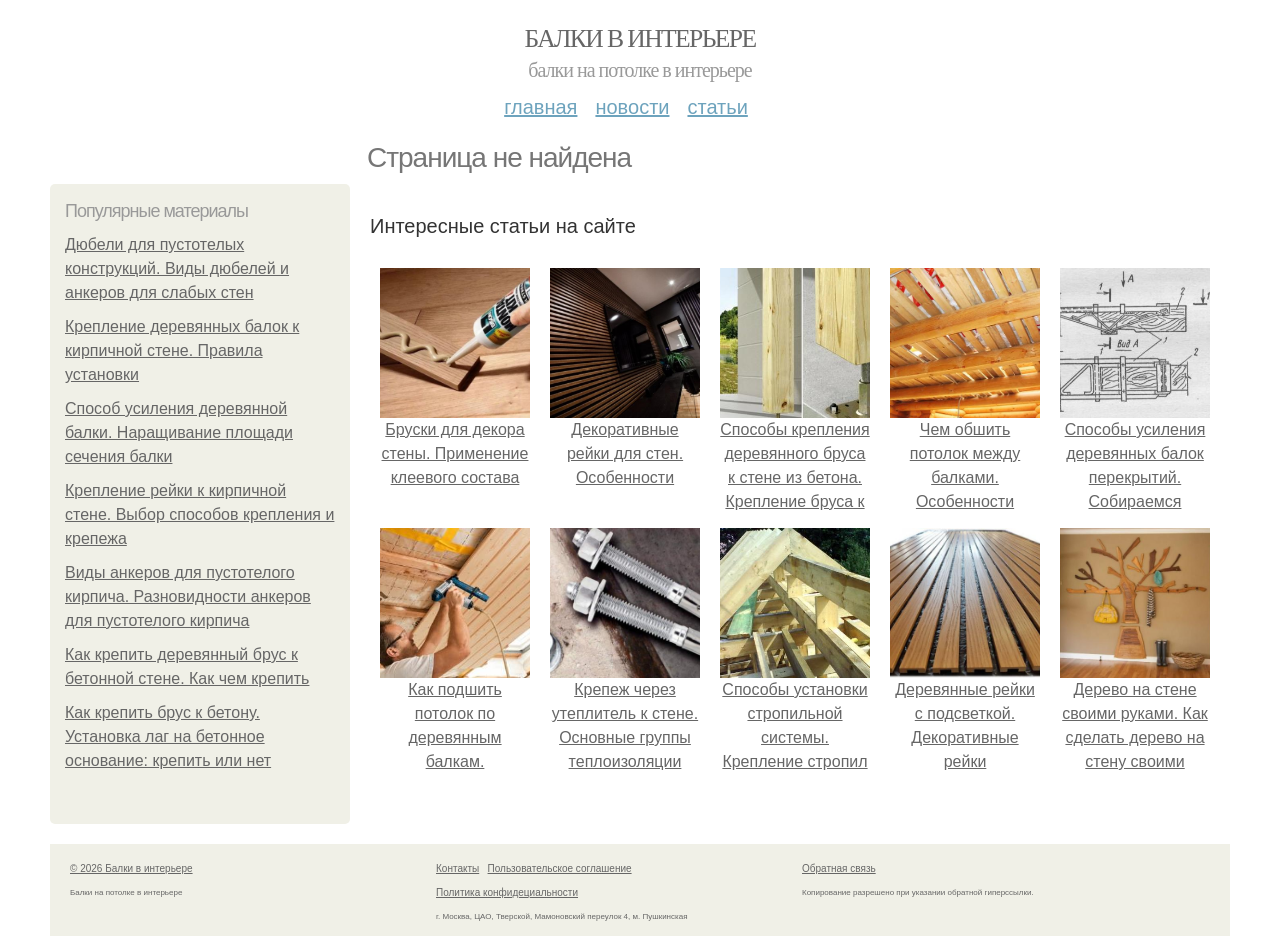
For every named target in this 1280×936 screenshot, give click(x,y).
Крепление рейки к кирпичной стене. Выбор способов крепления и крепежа (199, 514)
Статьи (717, 107)
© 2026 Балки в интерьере (131, 868)
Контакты (457, 868)
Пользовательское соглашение (560, 868)
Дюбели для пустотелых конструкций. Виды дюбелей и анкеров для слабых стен (177, 268)
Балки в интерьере (639, 38)
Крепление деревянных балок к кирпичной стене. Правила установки (182, 350)
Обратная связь (839, 868)
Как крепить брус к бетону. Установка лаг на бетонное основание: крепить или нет (168, 736)
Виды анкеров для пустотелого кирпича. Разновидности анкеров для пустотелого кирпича (188, 596)
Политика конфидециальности (507, 892)
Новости (632, 107)
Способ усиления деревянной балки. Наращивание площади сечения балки (179, 432)
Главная (540, 107)
